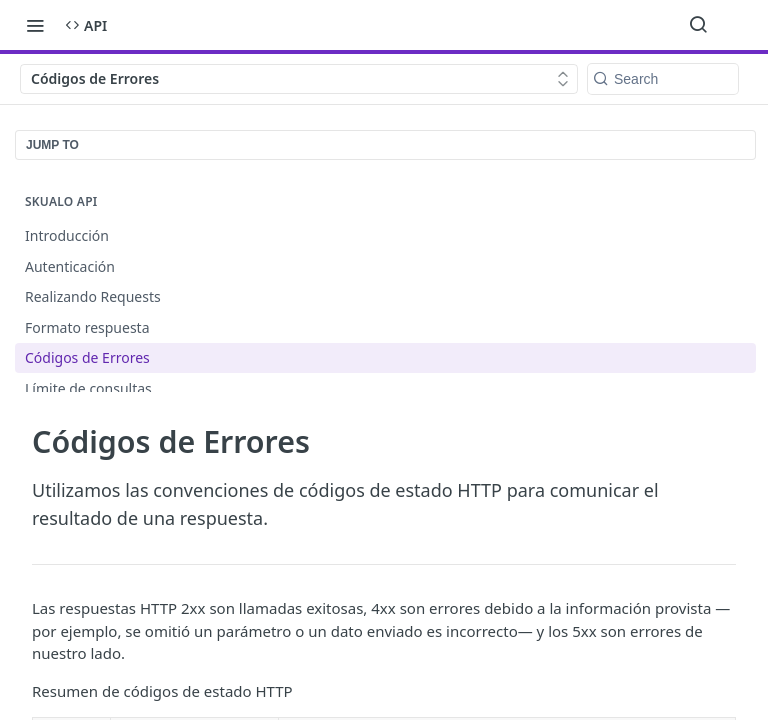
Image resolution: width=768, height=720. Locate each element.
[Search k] (663, 79)
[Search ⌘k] (698, 25)
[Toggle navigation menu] (35, 25)
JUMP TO (52, 145)
